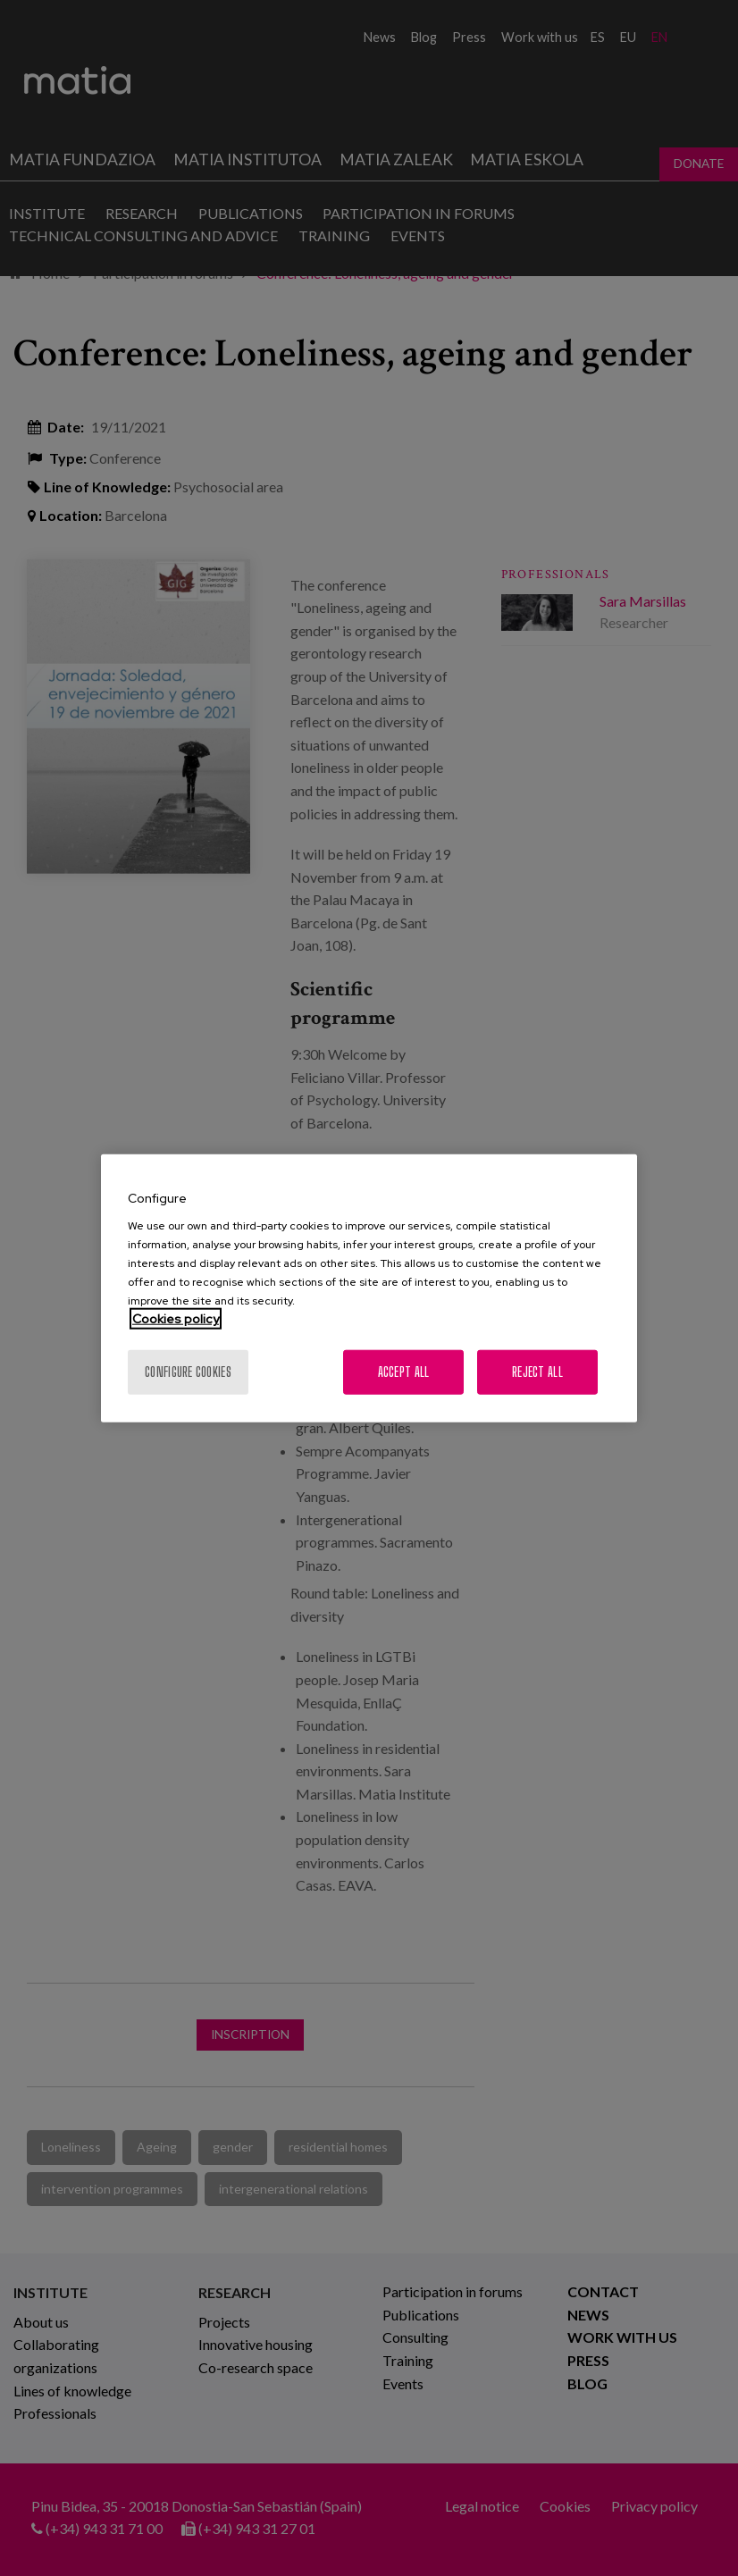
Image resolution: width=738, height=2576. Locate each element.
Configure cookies (188, 1372)
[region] (369, 1288)
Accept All (404, 1372)
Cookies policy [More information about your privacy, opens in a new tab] (175, 1319)
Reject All (537, 1372)
